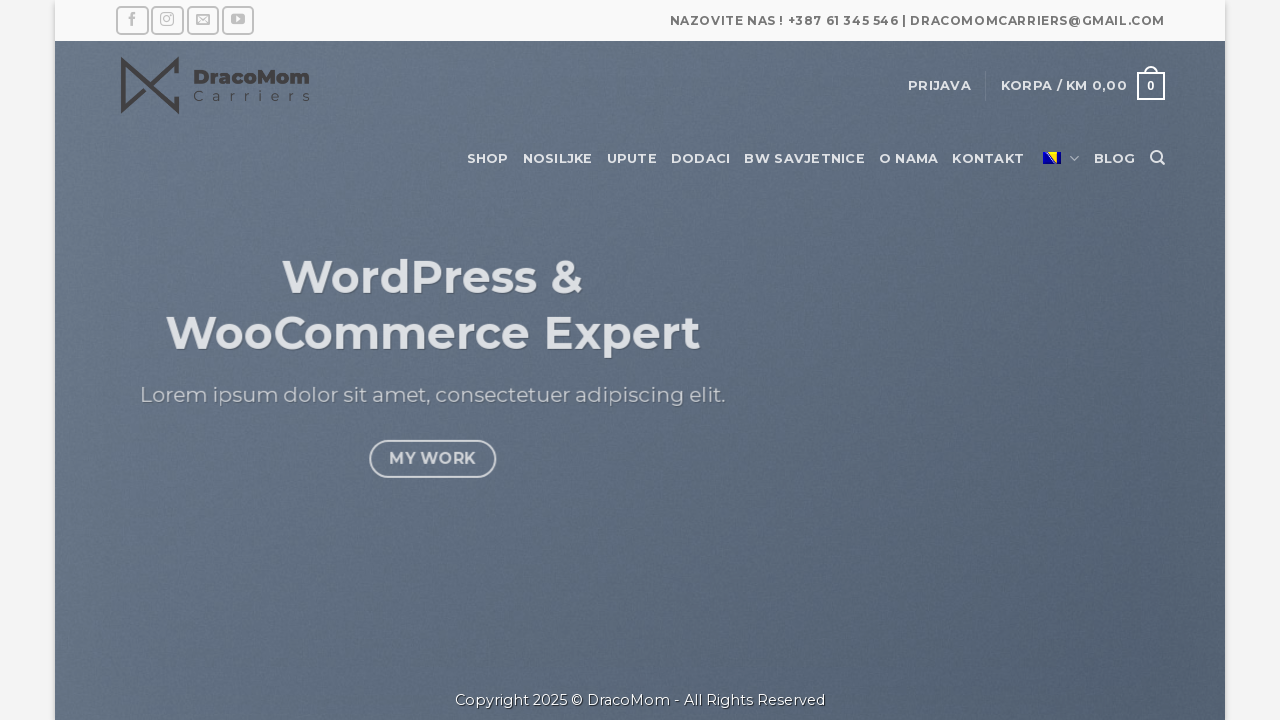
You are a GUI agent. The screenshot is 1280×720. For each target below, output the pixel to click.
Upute (632, 158)
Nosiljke (558, 158)
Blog (1115, 158)
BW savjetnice (804, 158)
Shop (488, 158)
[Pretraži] (1157, 158)
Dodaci (701, 158)
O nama (909, 158)
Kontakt (988, 158)
